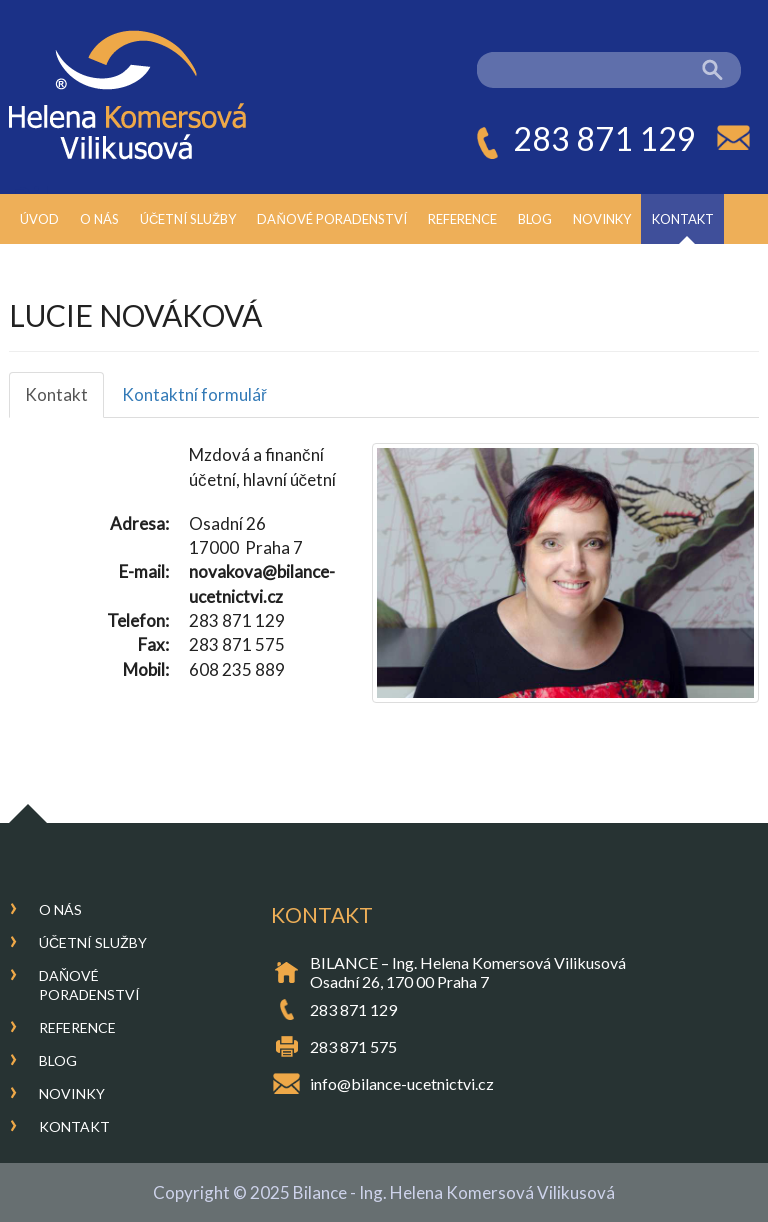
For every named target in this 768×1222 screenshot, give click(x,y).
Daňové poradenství (331, 219)
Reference (462, 219)
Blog (535, 219)
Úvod (39, 219)
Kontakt (683, 219)
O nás (99, 219)
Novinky (602, 219)
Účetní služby (188, 219)
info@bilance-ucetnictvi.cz (402, 1083)
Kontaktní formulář (194, 394)
